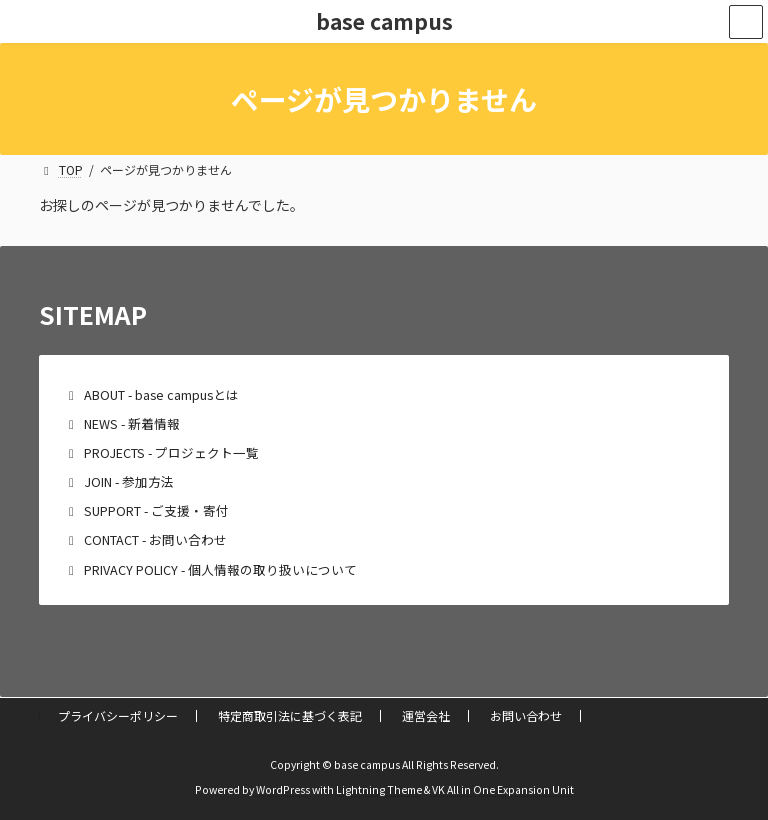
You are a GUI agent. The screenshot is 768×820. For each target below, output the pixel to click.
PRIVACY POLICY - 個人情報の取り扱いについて (220, 569)
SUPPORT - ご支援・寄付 (156, 510)
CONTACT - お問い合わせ (155, 539)
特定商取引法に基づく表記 (290, 715)
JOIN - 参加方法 (129, 481)
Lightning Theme (379, 789)
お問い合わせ (526, 715)
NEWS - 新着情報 (132, 423)
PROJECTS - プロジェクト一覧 (171, 452)
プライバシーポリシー (118, 715)
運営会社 (426, 715)
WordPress (283, 789)
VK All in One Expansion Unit (503, 789)
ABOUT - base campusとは (161, 394)
